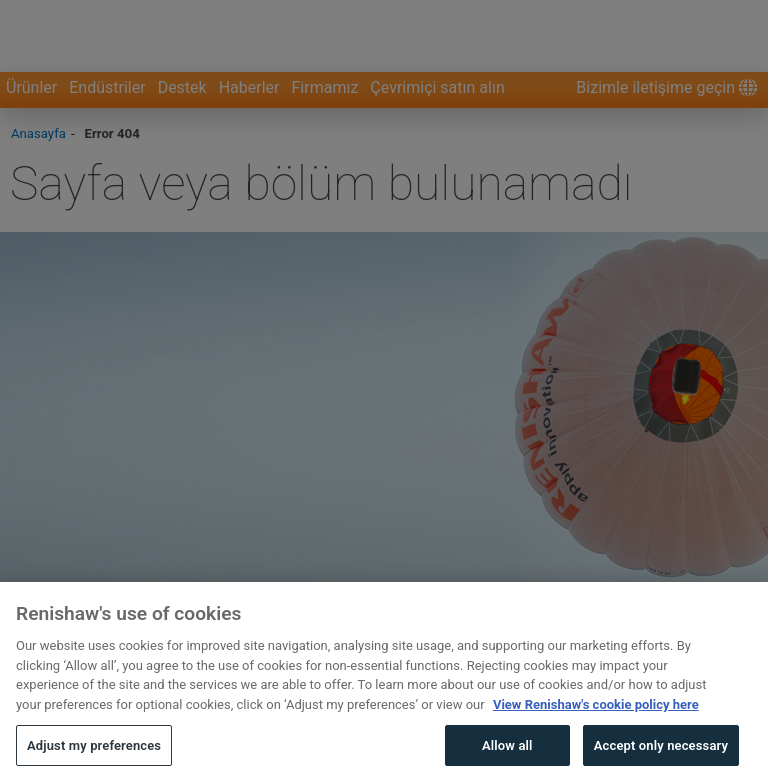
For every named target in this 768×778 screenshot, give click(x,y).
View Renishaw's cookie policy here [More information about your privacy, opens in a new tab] (596, 735)
